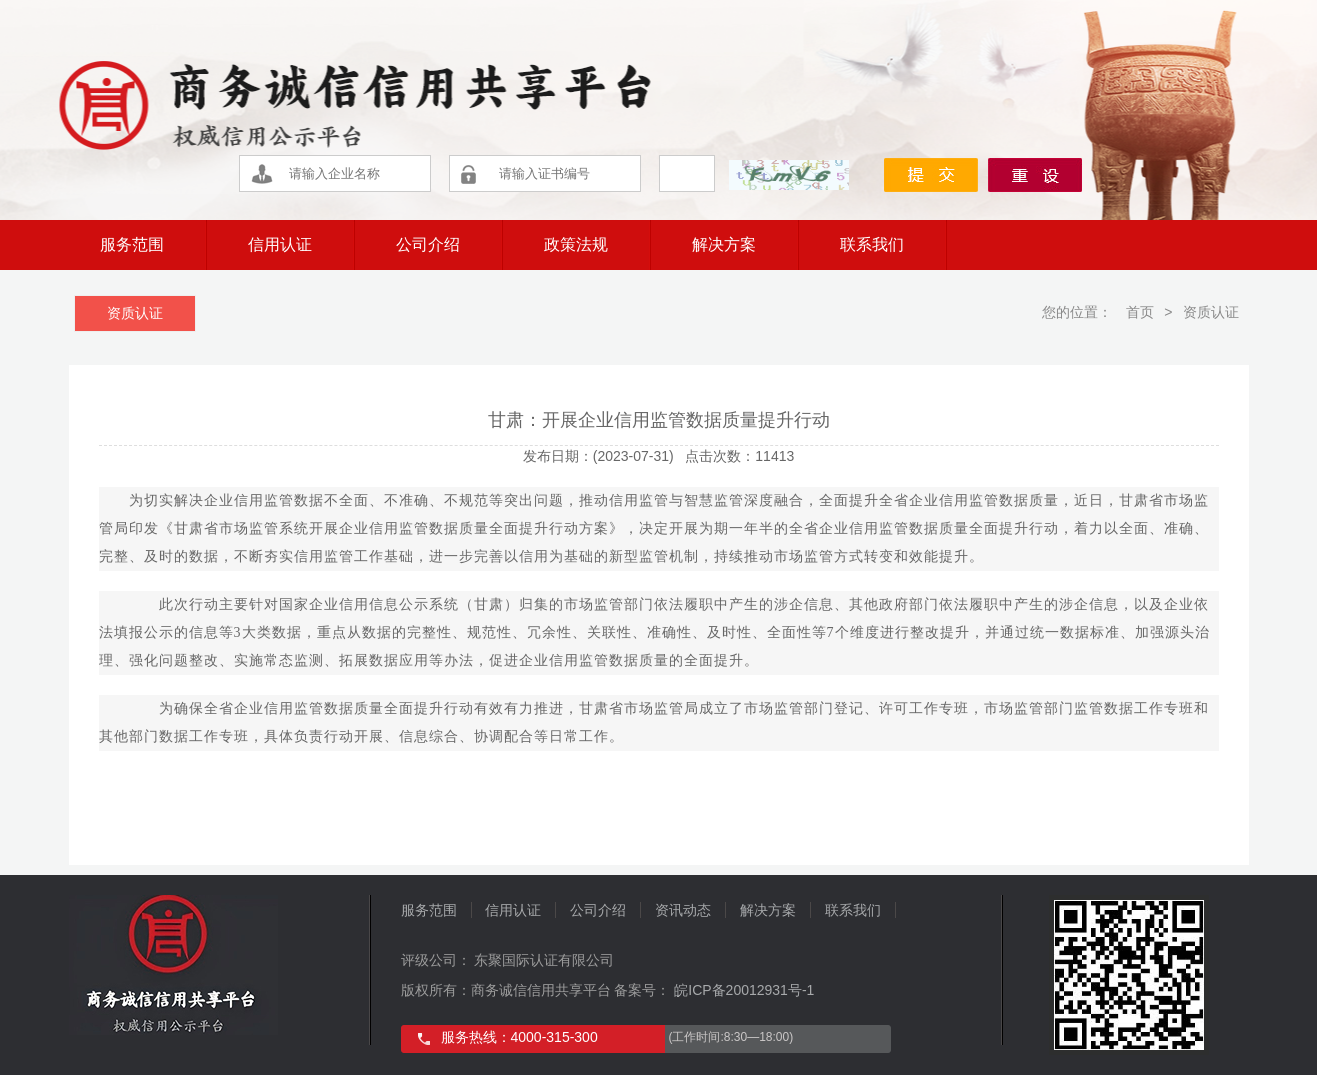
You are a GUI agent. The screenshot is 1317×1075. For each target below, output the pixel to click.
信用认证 (280, 244)
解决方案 (724, 244)
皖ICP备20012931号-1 (742, 990)
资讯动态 (683, 910)
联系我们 (872, 244)
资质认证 (135, 313)
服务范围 (132, 244)
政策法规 (576, 244)
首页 (1138, 312)
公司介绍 (428, 244)
